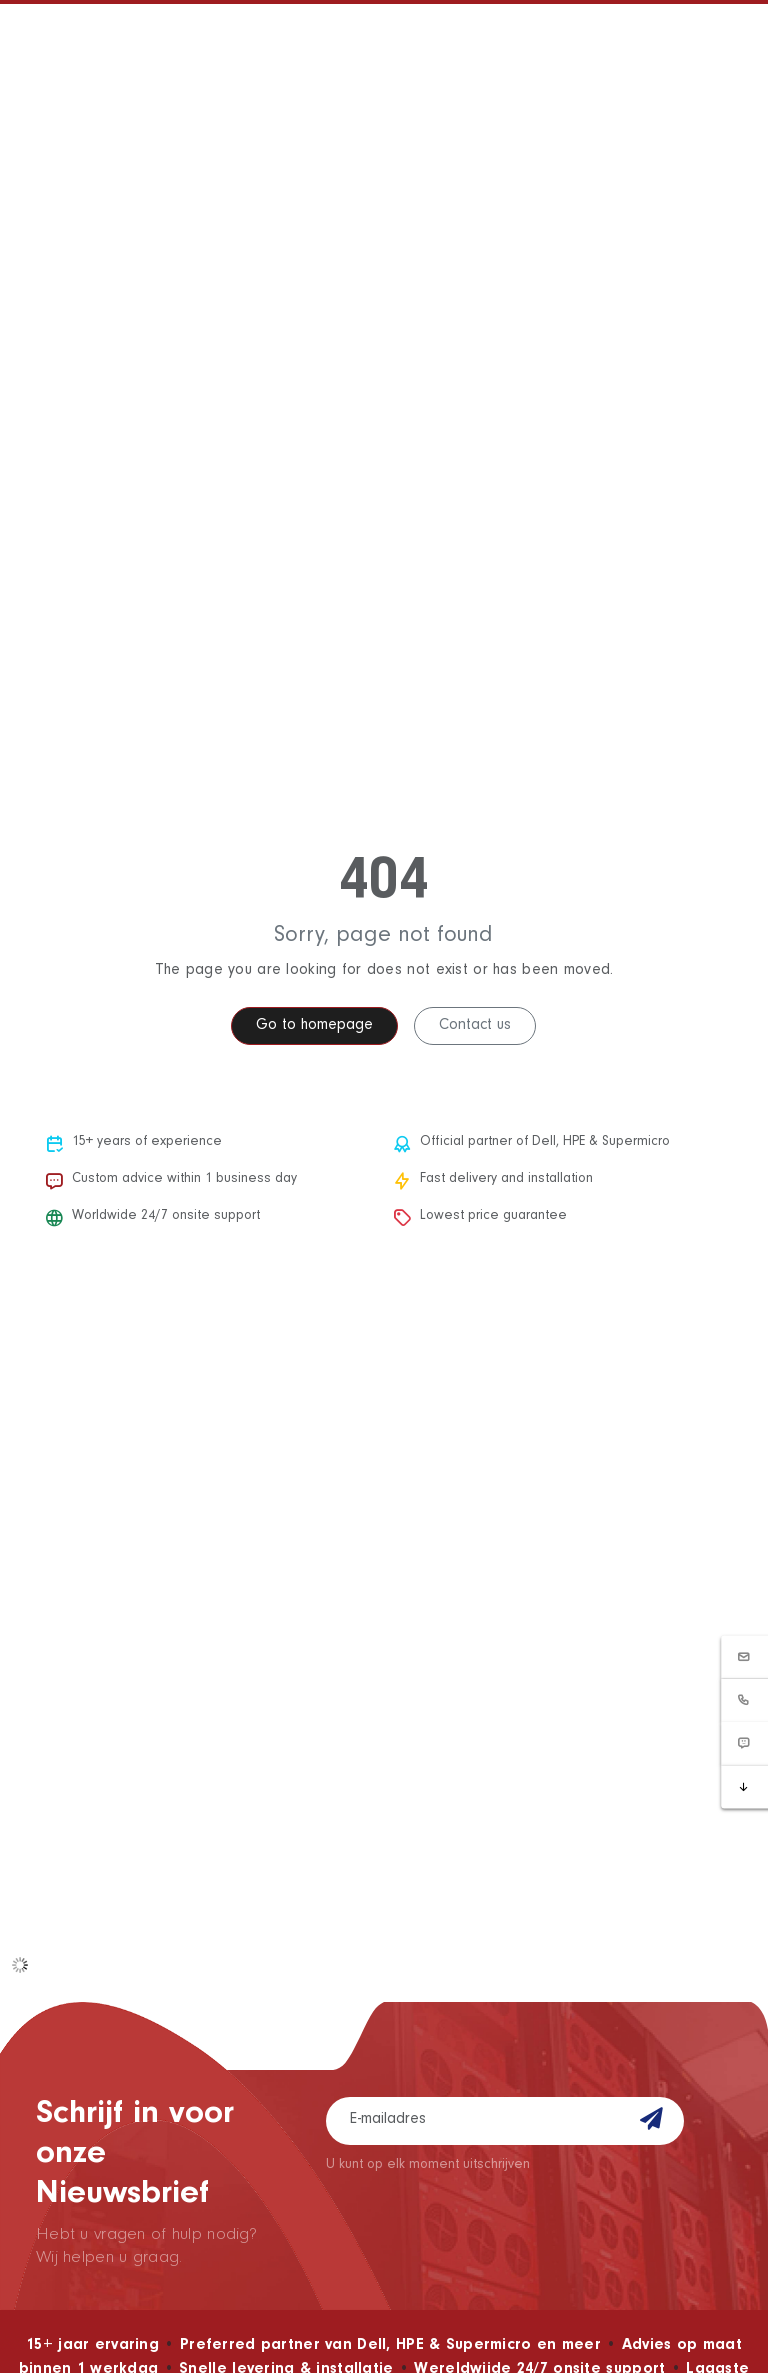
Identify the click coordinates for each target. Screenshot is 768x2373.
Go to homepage (314, 1026)
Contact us (475, 1026)
